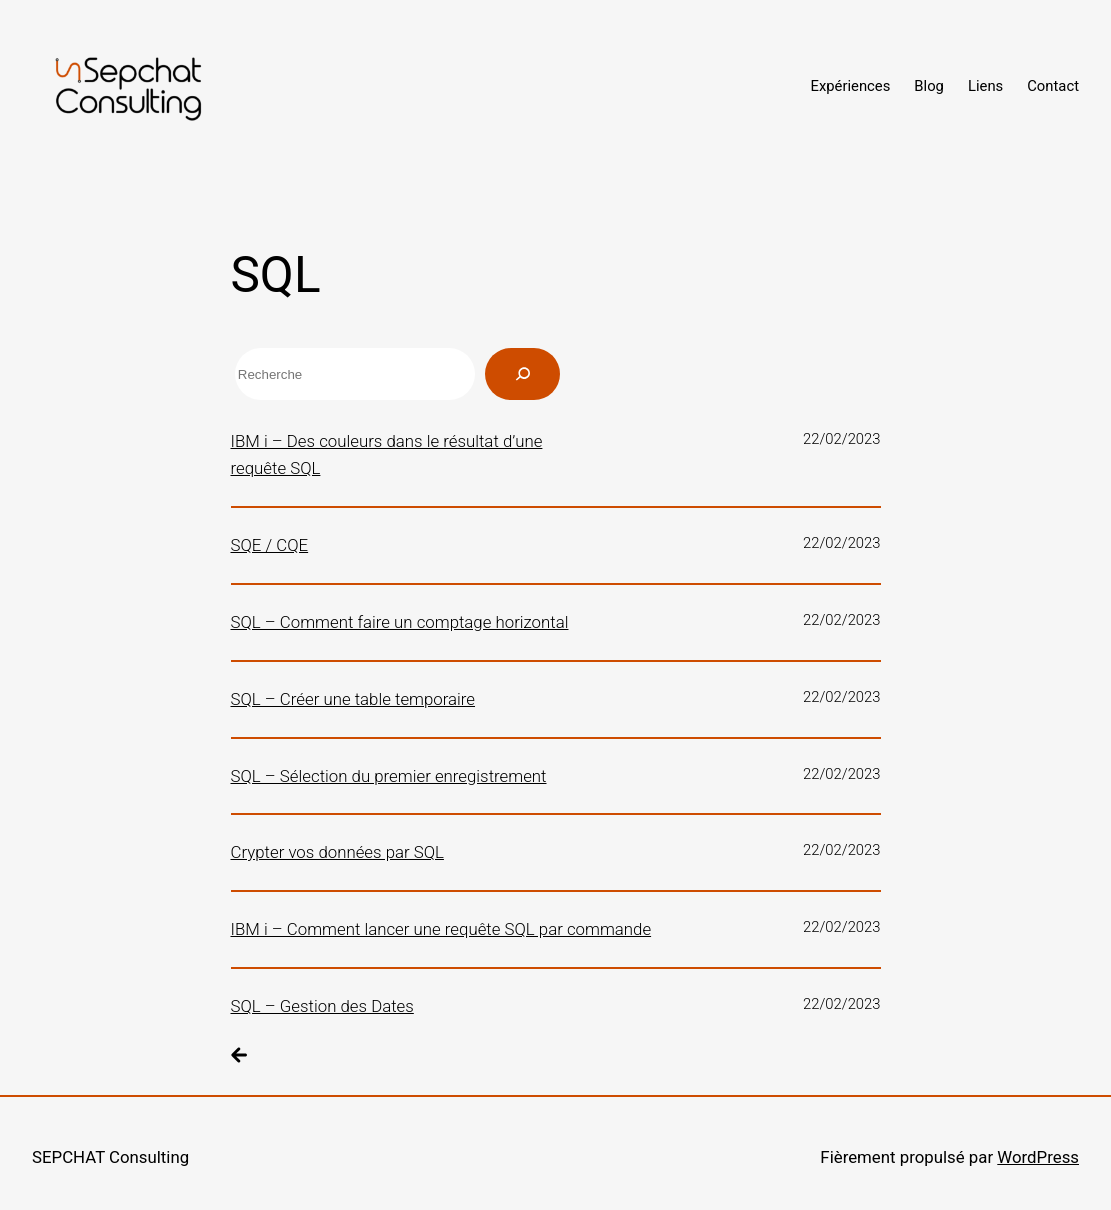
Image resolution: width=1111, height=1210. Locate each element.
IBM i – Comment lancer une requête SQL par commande (441, 929)
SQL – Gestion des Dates (322, 1006)
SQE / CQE (270, 545)
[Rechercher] (522, 374)
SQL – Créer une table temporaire (353, 699)
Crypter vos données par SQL (337, 852)
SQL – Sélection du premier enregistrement (389, 776)
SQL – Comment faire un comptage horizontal (400, 622)
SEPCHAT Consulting (110, 1157)
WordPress (1038, 1157)
